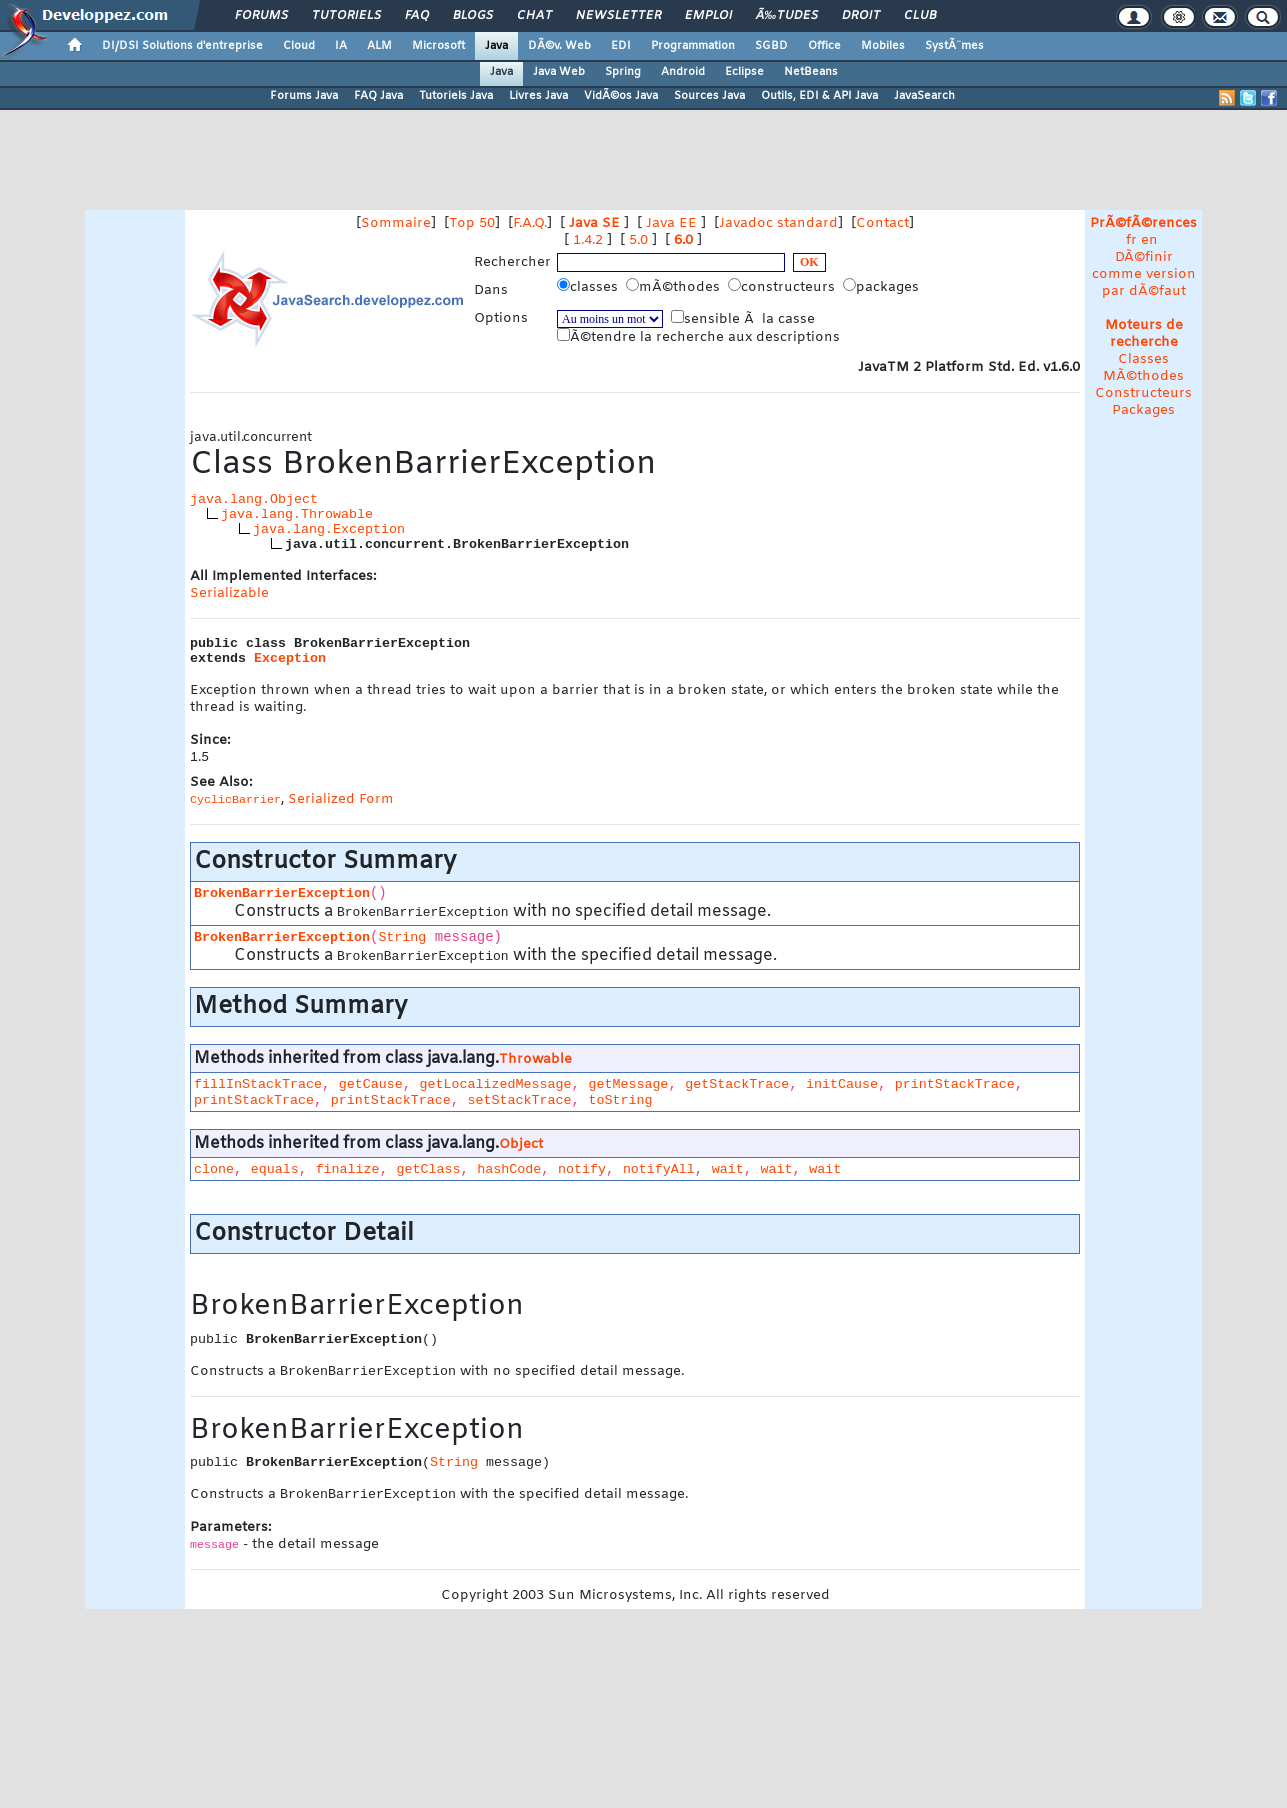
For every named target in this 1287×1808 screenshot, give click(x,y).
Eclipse (744, 72)
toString (620, 1100)
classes (589, 287)
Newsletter (618, 16)
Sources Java (709, 96)
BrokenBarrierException (282, 893)
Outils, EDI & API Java (819, 96)
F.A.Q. (530, 223)
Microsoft (438, 46)
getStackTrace (737, 1084)
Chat (534, 16)
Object (521, 1144)
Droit (861, 16)
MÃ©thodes (1143, 376)
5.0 (638, 240)
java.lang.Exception (329, 529)
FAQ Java (378, 96)
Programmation (693, 46)
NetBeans (811, 72)
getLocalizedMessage (496, 1084)
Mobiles (883, 46)
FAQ (417, 16)
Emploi (708, 16)
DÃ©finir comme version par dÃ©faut (1144, 274)
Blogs (473, 16)
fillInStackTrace (258, 1084)
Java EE (671, 223)
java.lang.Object (254, 499)
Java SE (594, 223)
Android (683, 72)
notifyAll (659, 1169)
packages (883, 287)
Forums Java (304, 96)
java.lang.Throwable (297, 514)
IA (341, 46)
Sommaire (396, 223)
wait (728, 1169)
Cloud (299, 46)
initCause (842, 1084)
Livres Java (538, 96)
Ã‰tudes (787, 16)
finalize (348, 1169)
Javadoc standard (778, 223)
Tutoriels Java (456, 96)
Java (496, 46)
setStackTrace (520, 1100)
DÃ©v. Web (559, 46)
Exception (290, 658)
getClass (428, 1169)
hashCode (509, 1169)
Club (920, 16)
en (1149, 240)
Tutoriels (346, 16)
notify (582, 1169)
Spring (623, 72)
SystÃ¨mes (954, 46)
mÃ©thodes (675, 287)
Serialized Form (341, 799)
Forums (261, 16)
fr (1131, 240)
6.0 (683, 240)
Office (824, 46)
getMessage (628, 1084)
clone (214, 1169)
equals (275, 1169)
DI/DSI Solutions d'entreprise (182, 46)
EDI (621, 46)
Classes (1143, 359)
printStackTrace (955, 1084)
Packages (1143, 410)
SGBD (771, 46)
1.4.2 (588, 240)
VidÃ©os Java (621, 96)
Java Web (559, 72)
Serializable (229, 593)
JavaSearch (924, 96)
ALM (379, 46)
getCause (371, 1084)
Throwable (535, 1059)
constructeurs (783, 287)
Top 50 (472, 223)
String (402, 937)
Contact (882, 223)
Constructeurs (1143, 393)
